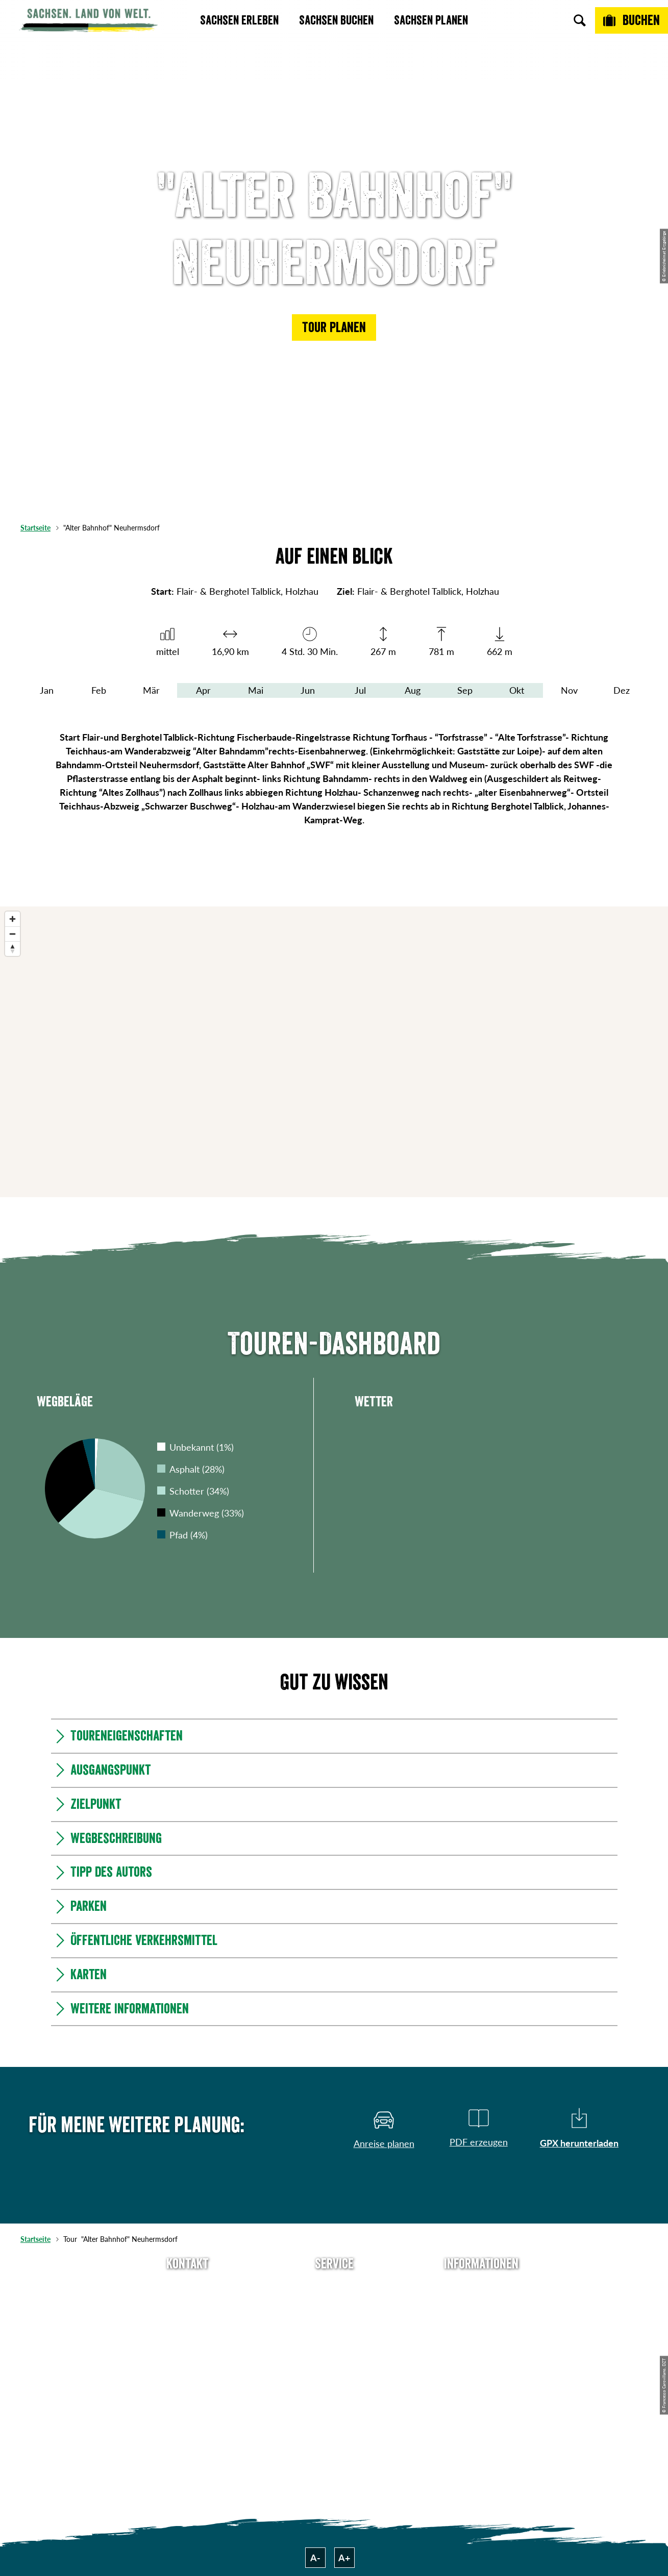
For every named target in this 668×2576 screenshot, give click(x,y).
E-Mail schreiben (187, 2305)
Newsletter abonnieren (334, 2305)
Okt (516, 690)
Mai (255, 690)
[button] (334, 327)
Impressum (481, 2323)
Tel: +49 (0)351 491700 (187, 2286)
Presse (334, 2323)
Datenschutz (481, 2341)
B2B (334, 2341)
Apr (203, 690)
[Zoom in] (12, 919)
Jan (47, 690)
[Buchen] (631, 20)
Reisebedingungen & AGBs (481, 2399)
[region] (334, 1051)
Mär (151, 690)
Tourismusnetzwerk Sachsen (481, 2367)
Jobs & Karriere (481, 2305)
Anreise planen (334, 2286)
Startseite (35, 527)
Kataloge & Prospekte (334, 2360)
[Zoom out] (12, 933)
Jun (308, 690)
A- (315, 2557)
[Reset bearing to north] (12, 948)
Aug (412, 690)
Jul (360, 690)
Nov (569, 690)
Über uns (481, 2286)
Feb (98, 690)
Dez (621, 690)
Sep (465, 690)
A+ (344, 2557)
